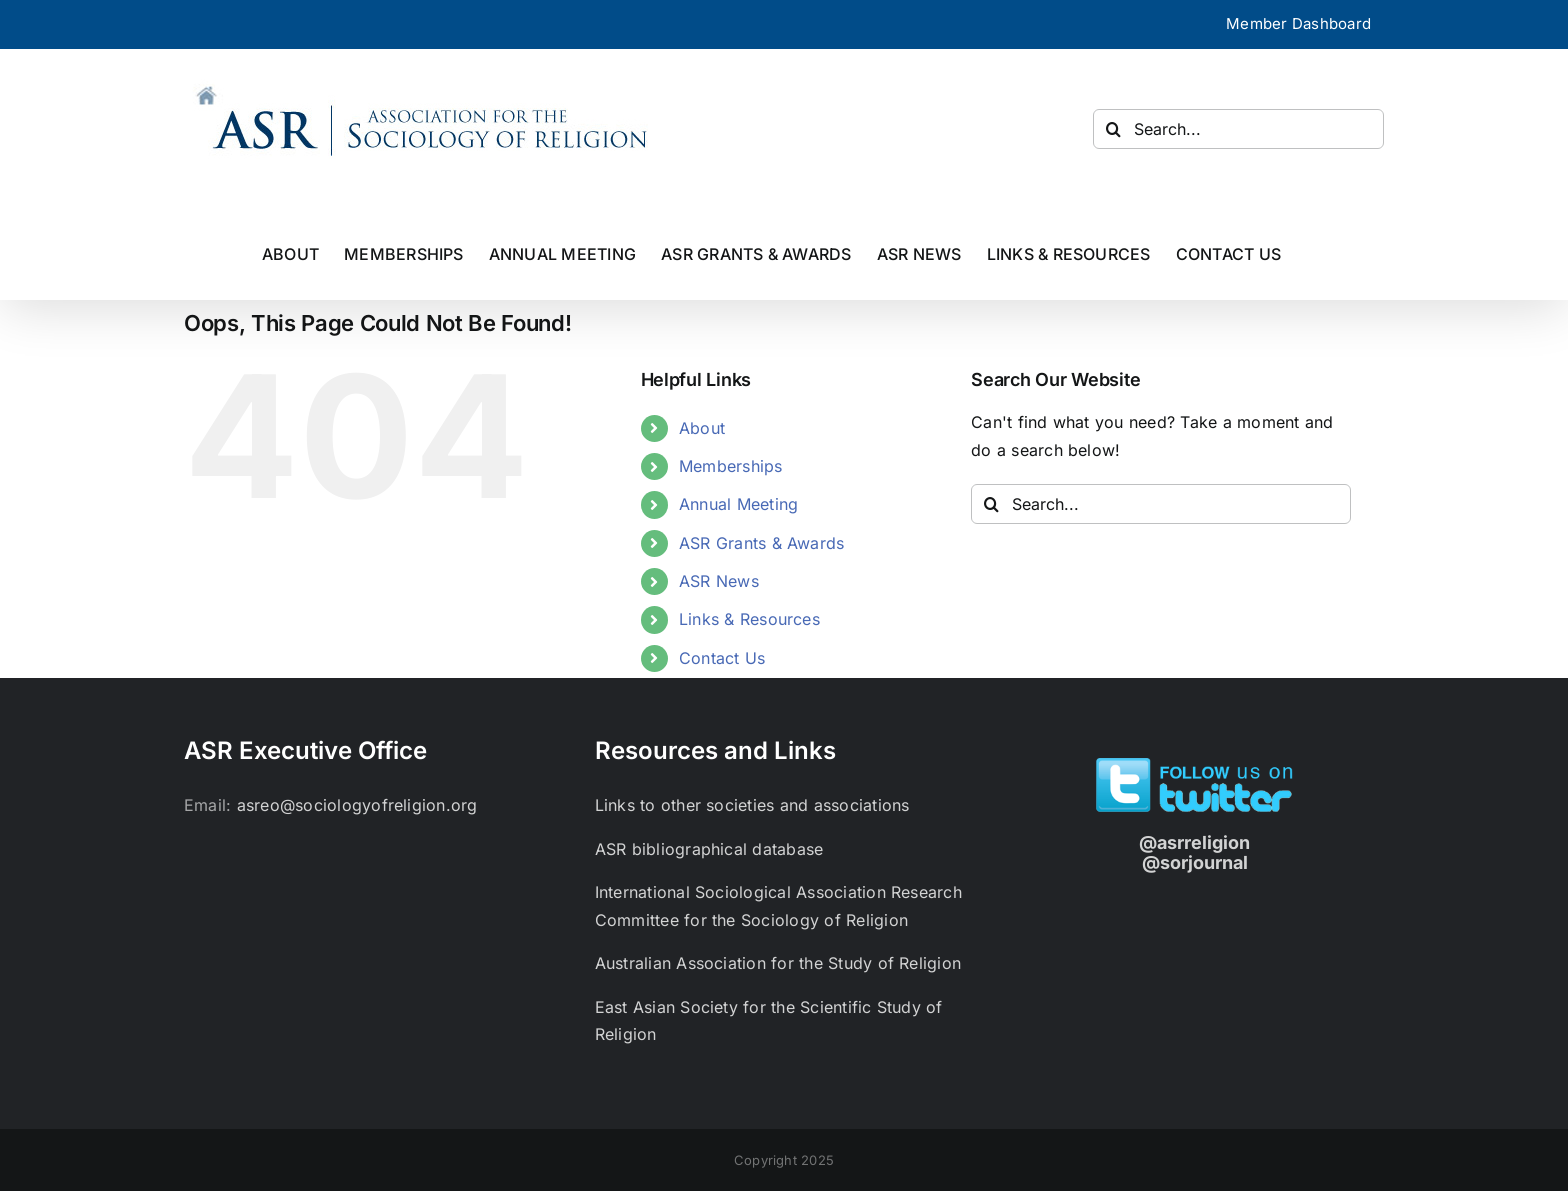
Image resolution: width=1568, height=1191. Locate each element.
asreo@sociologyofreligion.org (357, 805)
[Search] (1113, 129)
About (702, 428)
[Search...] (1238, 129)
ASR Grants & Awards (762, 543)
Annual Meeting (738, 504)
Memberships (731, 466)
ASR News (719, 581)
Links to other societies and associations (752, 805)
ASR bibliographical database (709, 849)
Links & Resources (749, 619)
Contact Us (722, 658)
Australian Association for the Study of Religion (778, 963)
